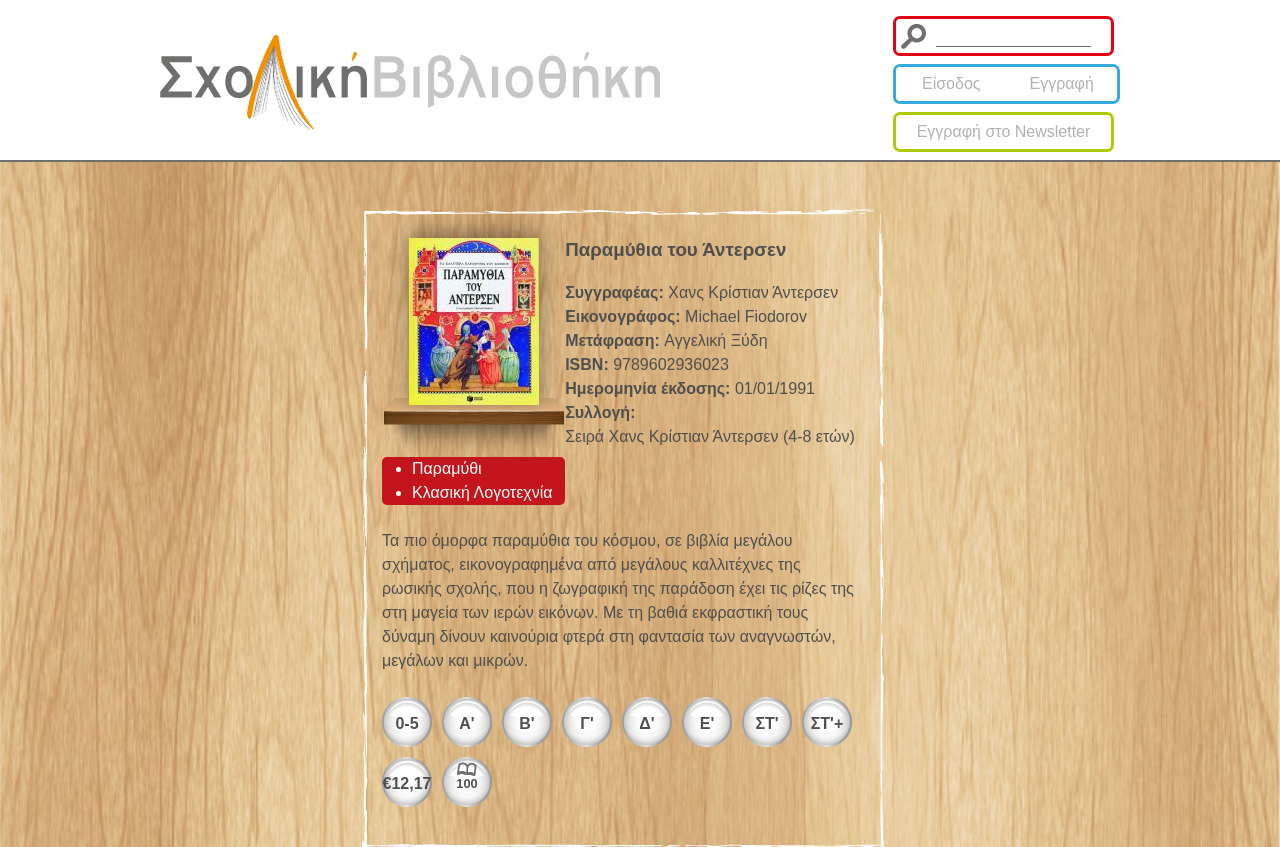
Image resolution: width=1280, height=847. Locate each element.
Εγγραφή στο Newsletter (1004, 131)
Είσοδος (951, 83)
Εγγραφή (1062, 83)
